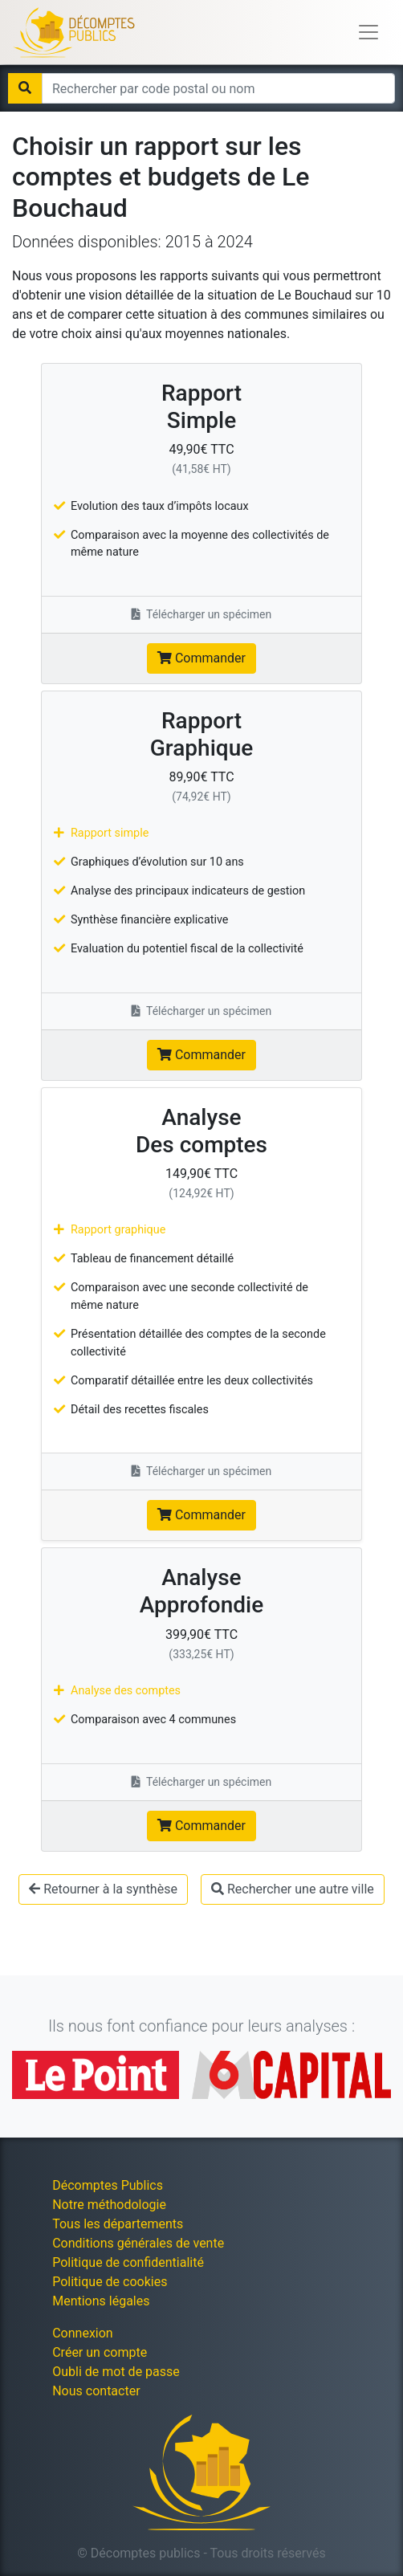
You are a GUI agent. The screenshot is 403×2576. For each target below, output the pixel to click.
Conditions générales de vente (138, 2243)
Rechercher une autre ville (292, 1889)
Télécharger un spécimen (202, 614)
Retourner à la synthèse (103, 1889)
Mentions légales (100, 2301)
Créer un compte (99, 2352)
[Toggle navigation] (368, 32)
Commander (201, 658)
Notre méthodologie (109, 2204)
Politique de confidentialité (128, 2262)
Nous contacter (96, 2391)
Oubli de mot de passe (116, 2371)
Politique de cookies (109, 2281)
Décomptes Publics (107, 2185)
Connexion (82, 2333)
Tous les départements (117, 2224)
